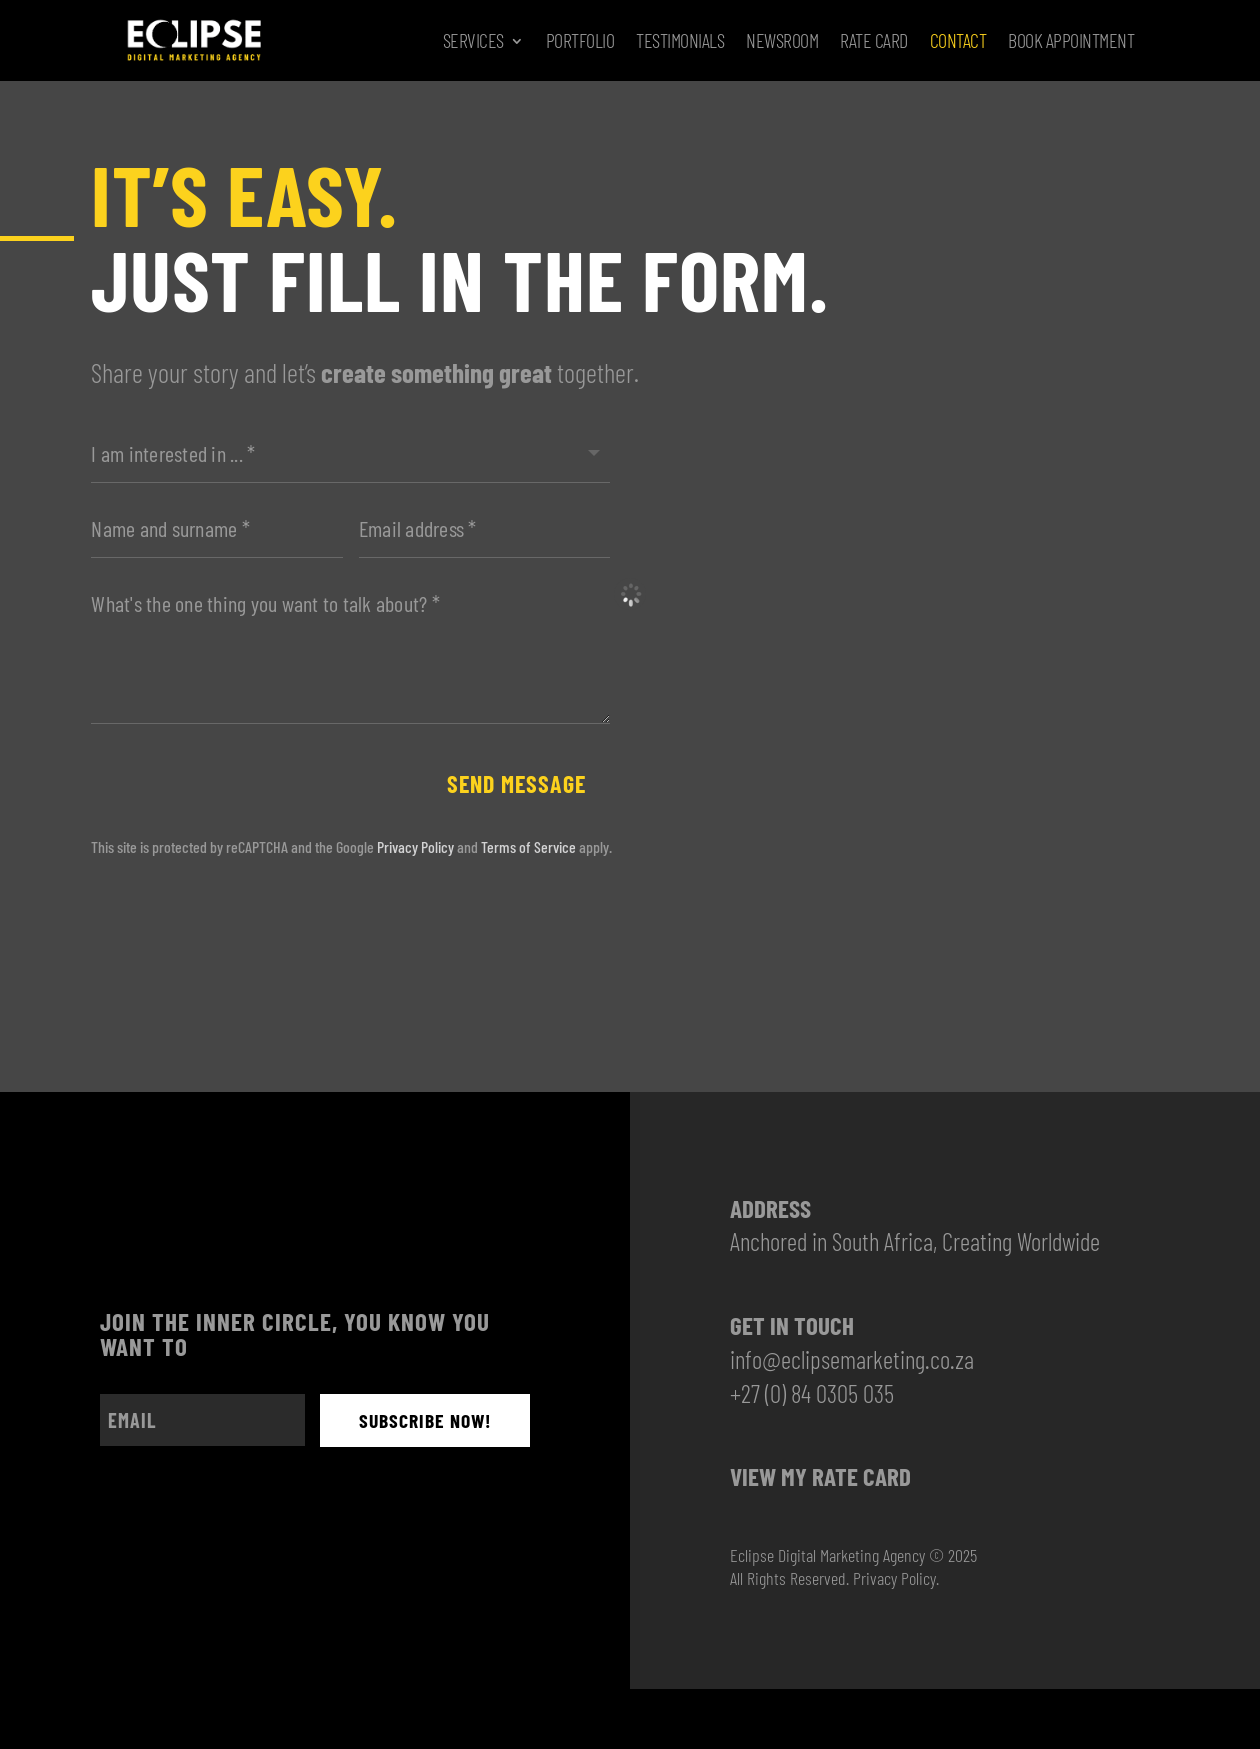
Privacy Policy (415, 848)
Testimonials (680, 40)
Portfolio (580, 40)
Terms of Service (528, 848)
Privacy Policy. (896, 1580)
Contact (958, 40)
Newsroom (782, 40)
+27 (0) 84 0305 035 (812, 1395)
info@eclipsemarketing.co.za (852, 1361)
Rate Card (874, 40)
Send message (512, 785)
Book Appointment (1071, 40)
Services (473, 40)
